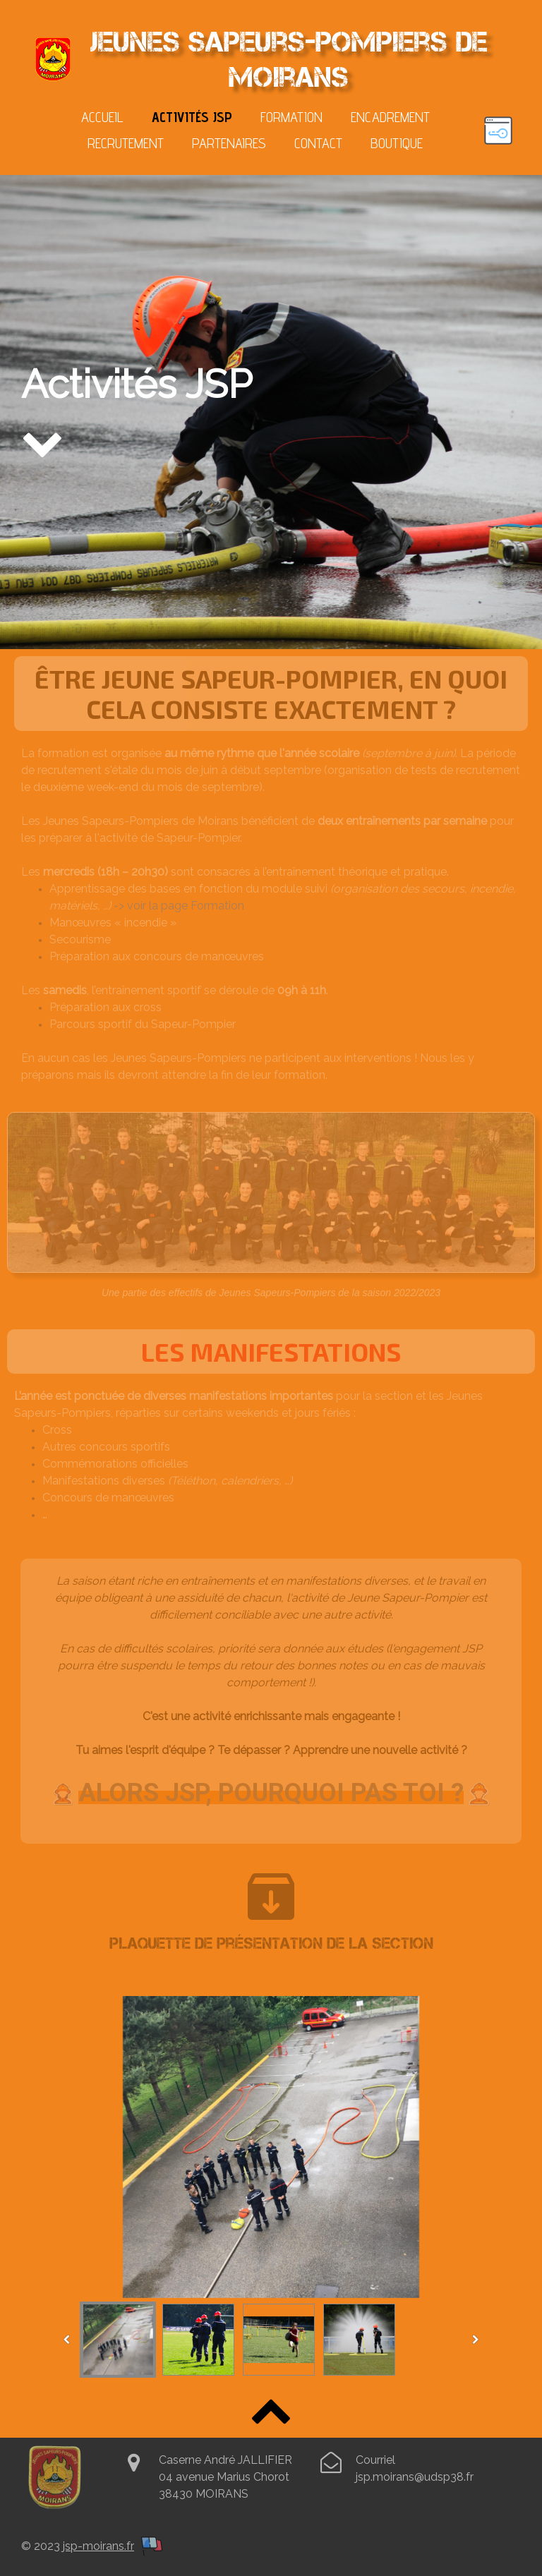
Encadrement (390, 117)
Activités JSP (192, 117)
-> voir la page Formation (179, 905)
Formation (291, 117)
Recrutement (126, 143)
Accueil (102, 117)
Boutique (397, 143)
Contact (318, 143)
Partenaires (229, 143)
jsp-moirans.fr (98, 2546)
